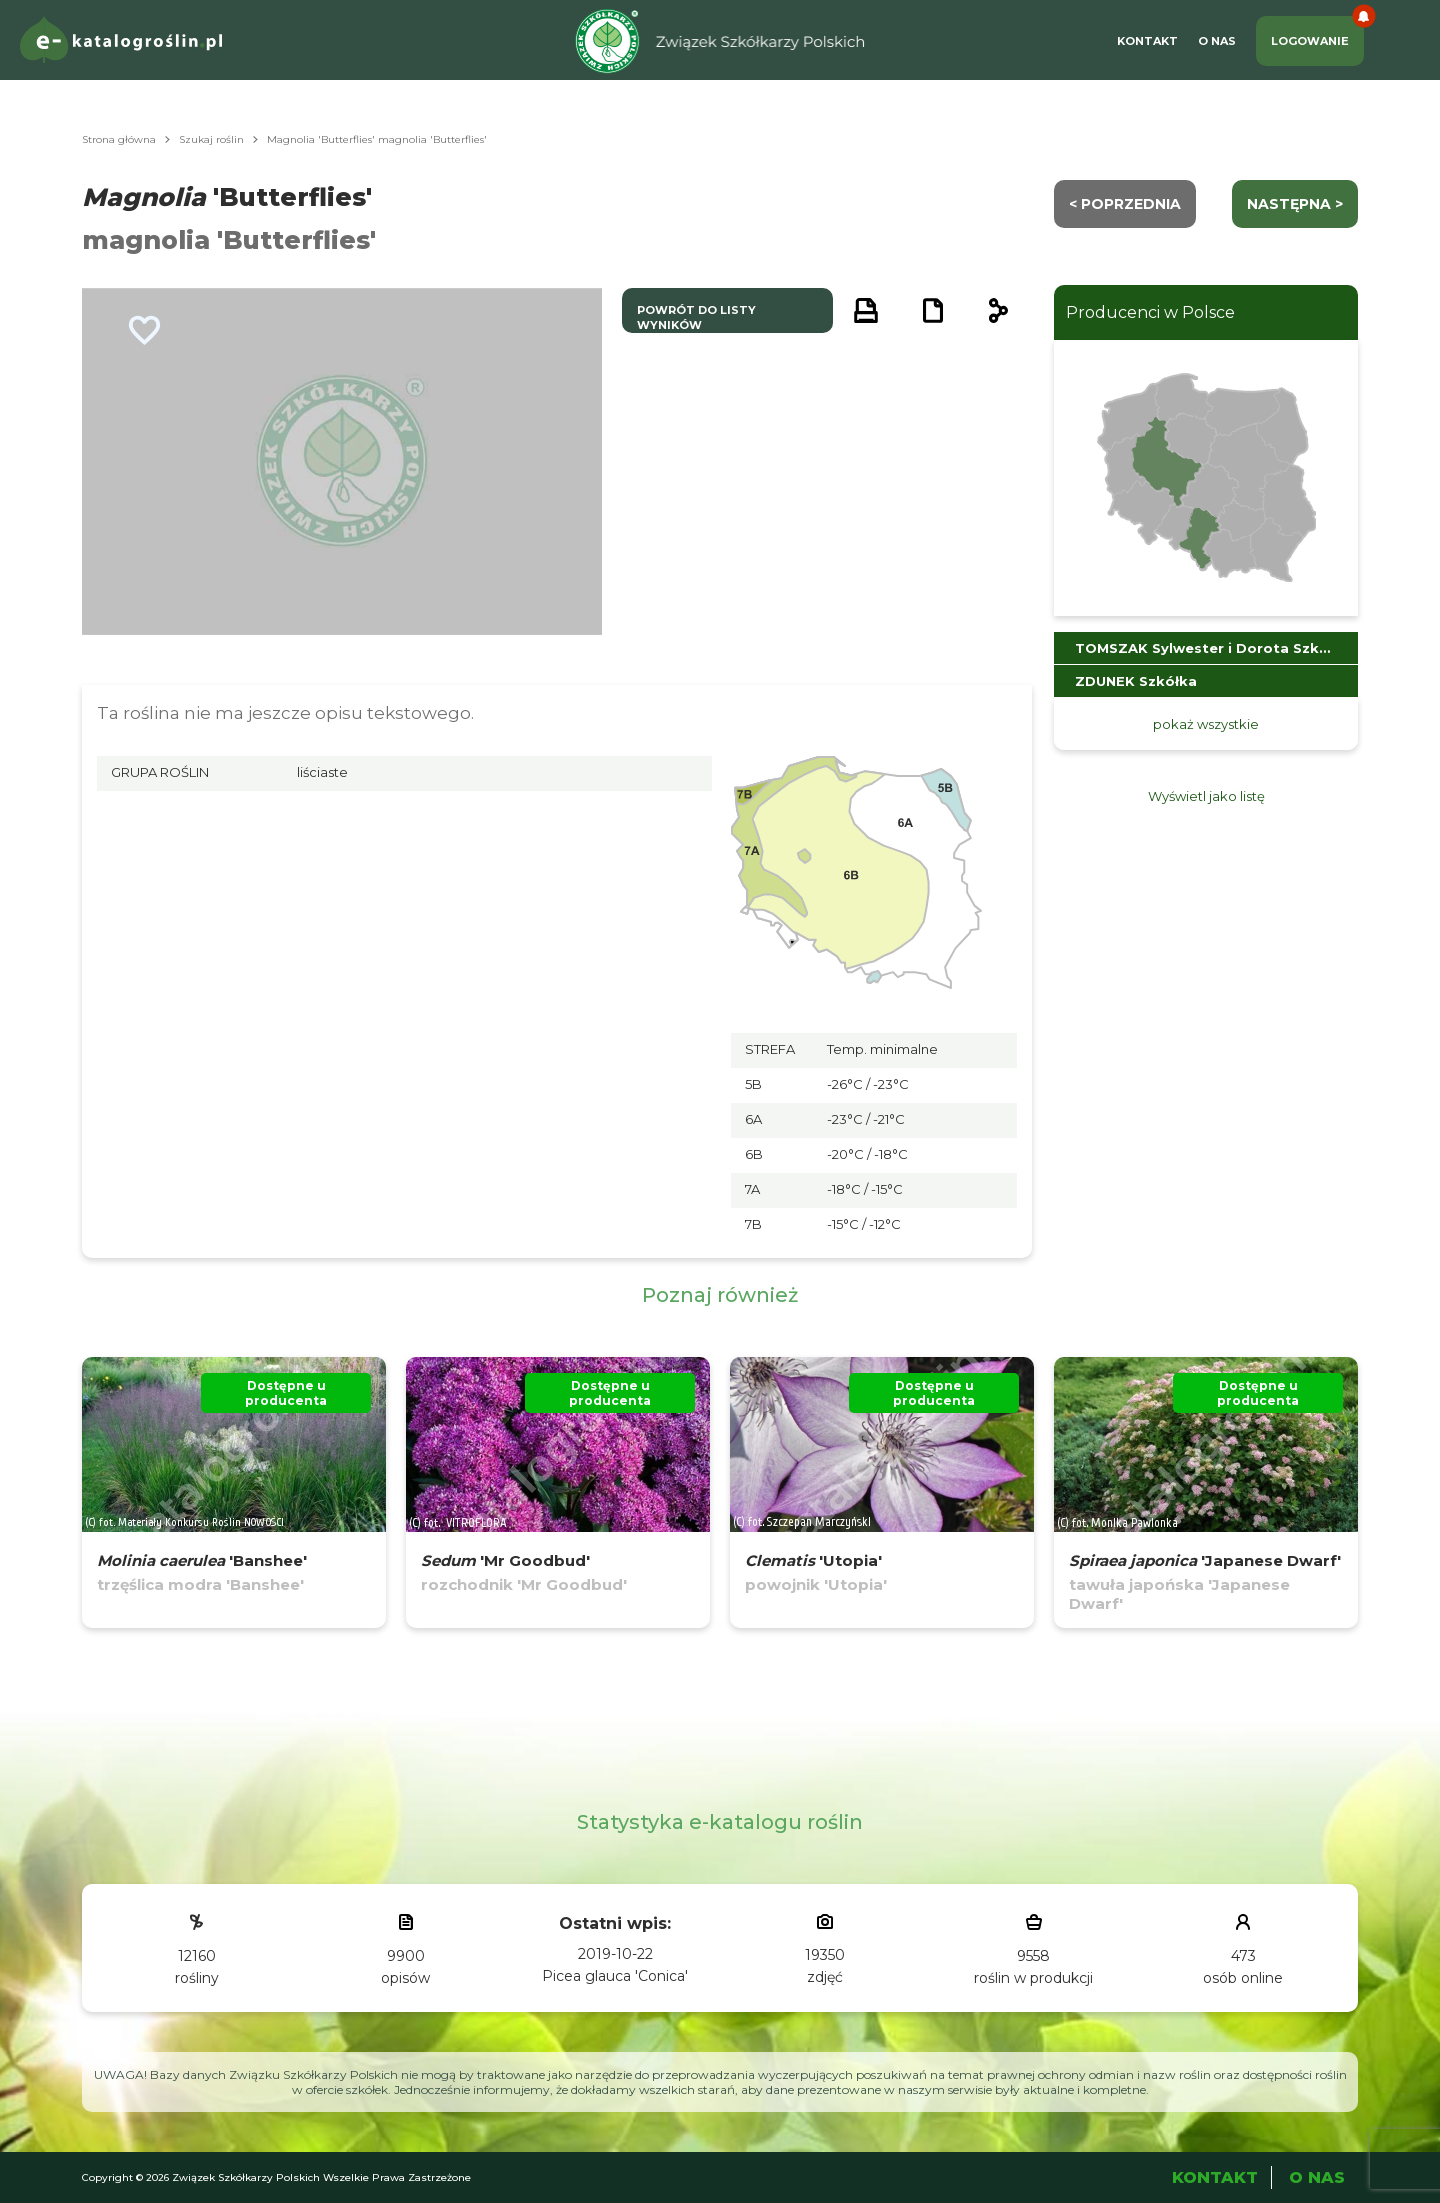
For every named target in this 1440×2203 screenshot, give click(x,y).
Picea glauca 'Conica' (615, 1976)
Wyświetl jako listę (1206, 796)
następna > (1295, 204)
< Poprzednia (1125, 204)
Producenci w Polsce (1150, 312)
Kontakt (1147, 41)
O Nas (1217, 41)
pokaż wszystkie (1206, 724)
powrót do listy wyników (696, 317)
